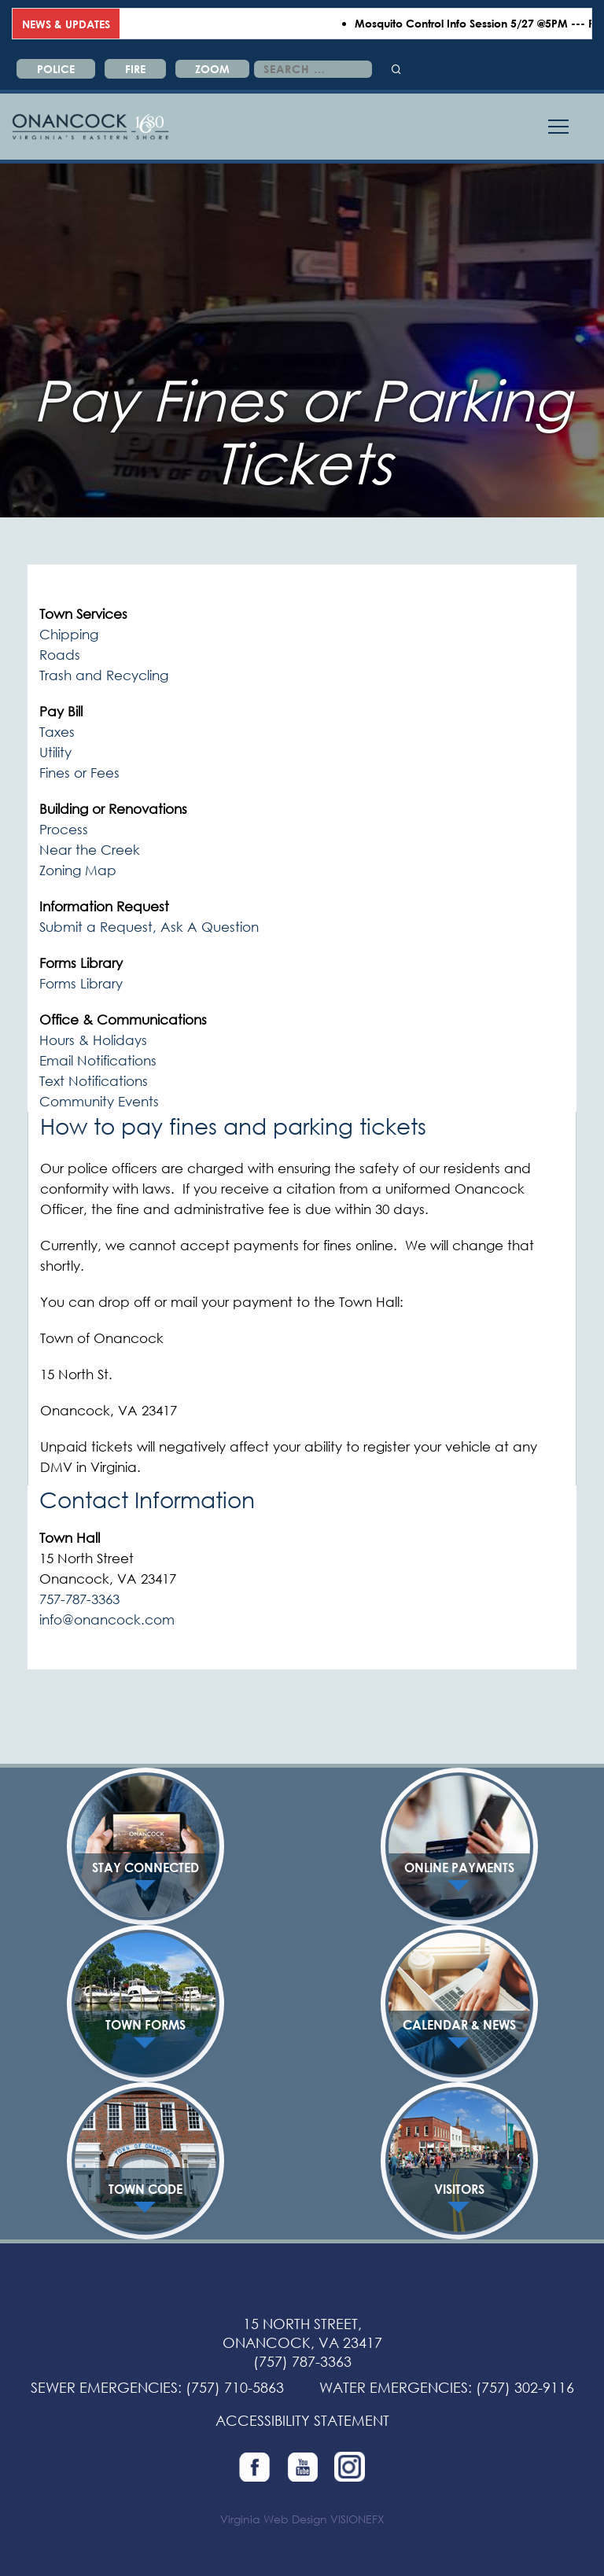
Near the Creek (89, 849)
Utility (55, 752)
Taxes (57, 731)
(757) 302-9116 (525, 2387)
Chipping (68, 634)
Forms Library (81, 983)
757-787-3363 (79, 1599)
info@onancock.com (107, 1619)
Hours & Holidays (93, 1040)
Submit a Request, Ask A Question (149, 926)
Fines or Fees (79, 772)
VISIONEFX (357, 2519)
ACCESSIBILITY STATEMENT (302, 2420)
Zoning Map (77, 870)
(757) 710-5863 (235, 2387)
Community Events (99, 1101)
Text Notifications (93, 1081)
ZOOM (212, 68)
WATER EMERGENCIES (393, 2387)
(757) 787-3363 (302, 2361)
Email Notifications (98, 1060)
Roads (59, 654)
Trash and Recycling (103, 675)
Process (63, 829)
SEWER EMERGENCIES (104, 2387)
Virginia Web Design (273, 2519)
